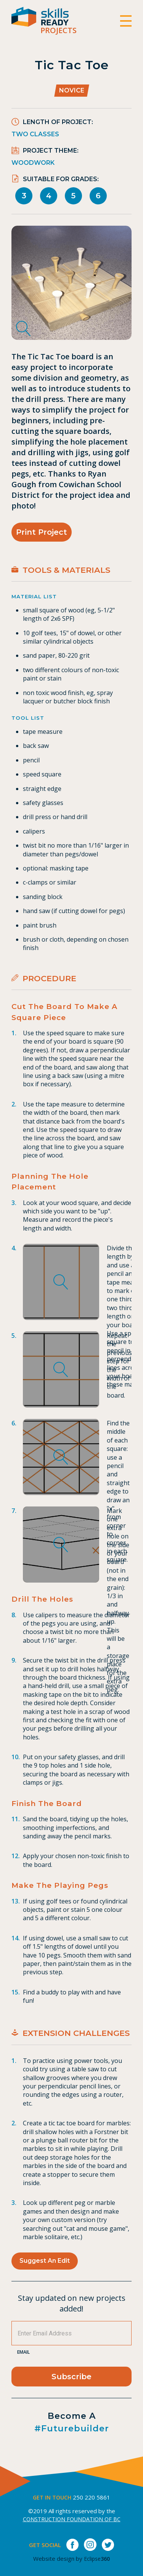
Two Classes (35, 134)
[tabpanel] (71, 283)
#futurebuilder (71, 2428)
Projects (58, 30)
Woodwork (33, 162)
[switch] (126, 21)
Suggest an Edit (44, 2260)
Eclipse (97, 2558)
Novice (71, 90)
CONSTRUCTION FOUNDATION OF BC (72, 2519)
